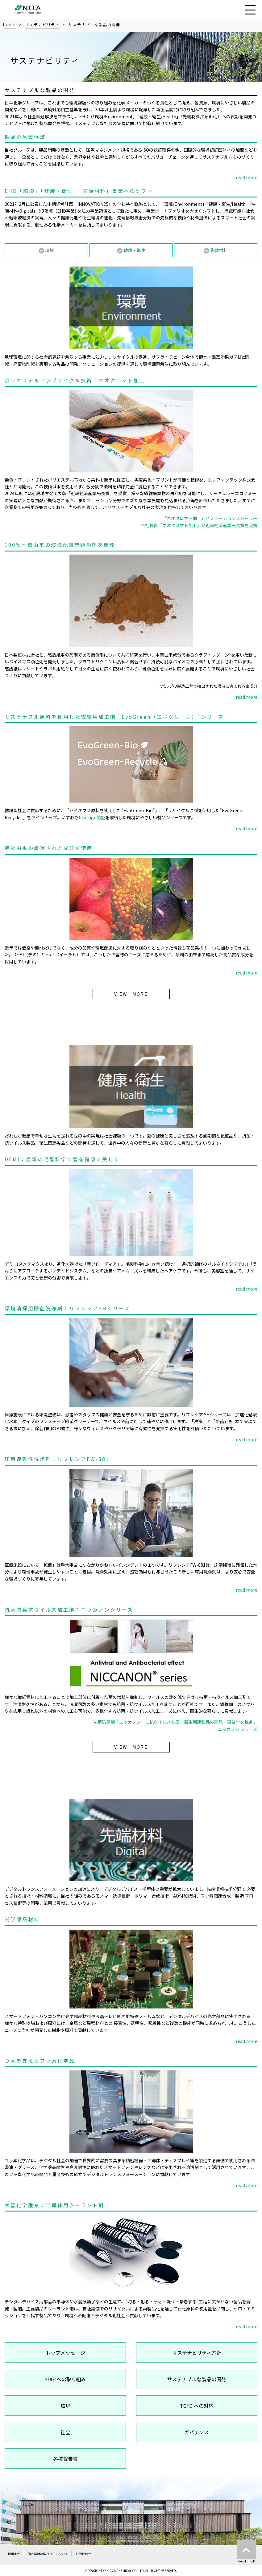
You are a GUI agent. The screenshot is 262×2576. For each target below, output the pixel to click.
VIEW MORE (131, 994)
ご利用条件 (12, 2553)
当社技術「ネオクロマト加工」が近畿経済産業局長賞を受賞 (199, 525)
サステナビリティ (42, 24)
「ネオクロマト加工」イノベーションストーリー (209, 518)
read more (246, 177)
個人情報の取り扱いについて (48, 2553)
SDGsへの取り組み (65, 2379)
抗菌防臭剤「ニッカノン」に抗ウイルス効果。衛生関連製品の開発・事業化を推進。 (175, 1722)
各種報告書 (65, 2458)
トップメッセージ (65, 2352)
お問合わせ (83, 2553)
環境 (65, 2405)
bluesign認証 (92, 817)
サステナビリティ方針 (196, 2352)
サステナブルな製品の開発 (196, 2379)
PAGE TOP (246, 2551)
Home (9, 24)
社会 (65, 2432)
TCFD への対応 (197, 2405)
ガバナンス (196, 2432)
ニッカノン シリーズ (237, 1729)
